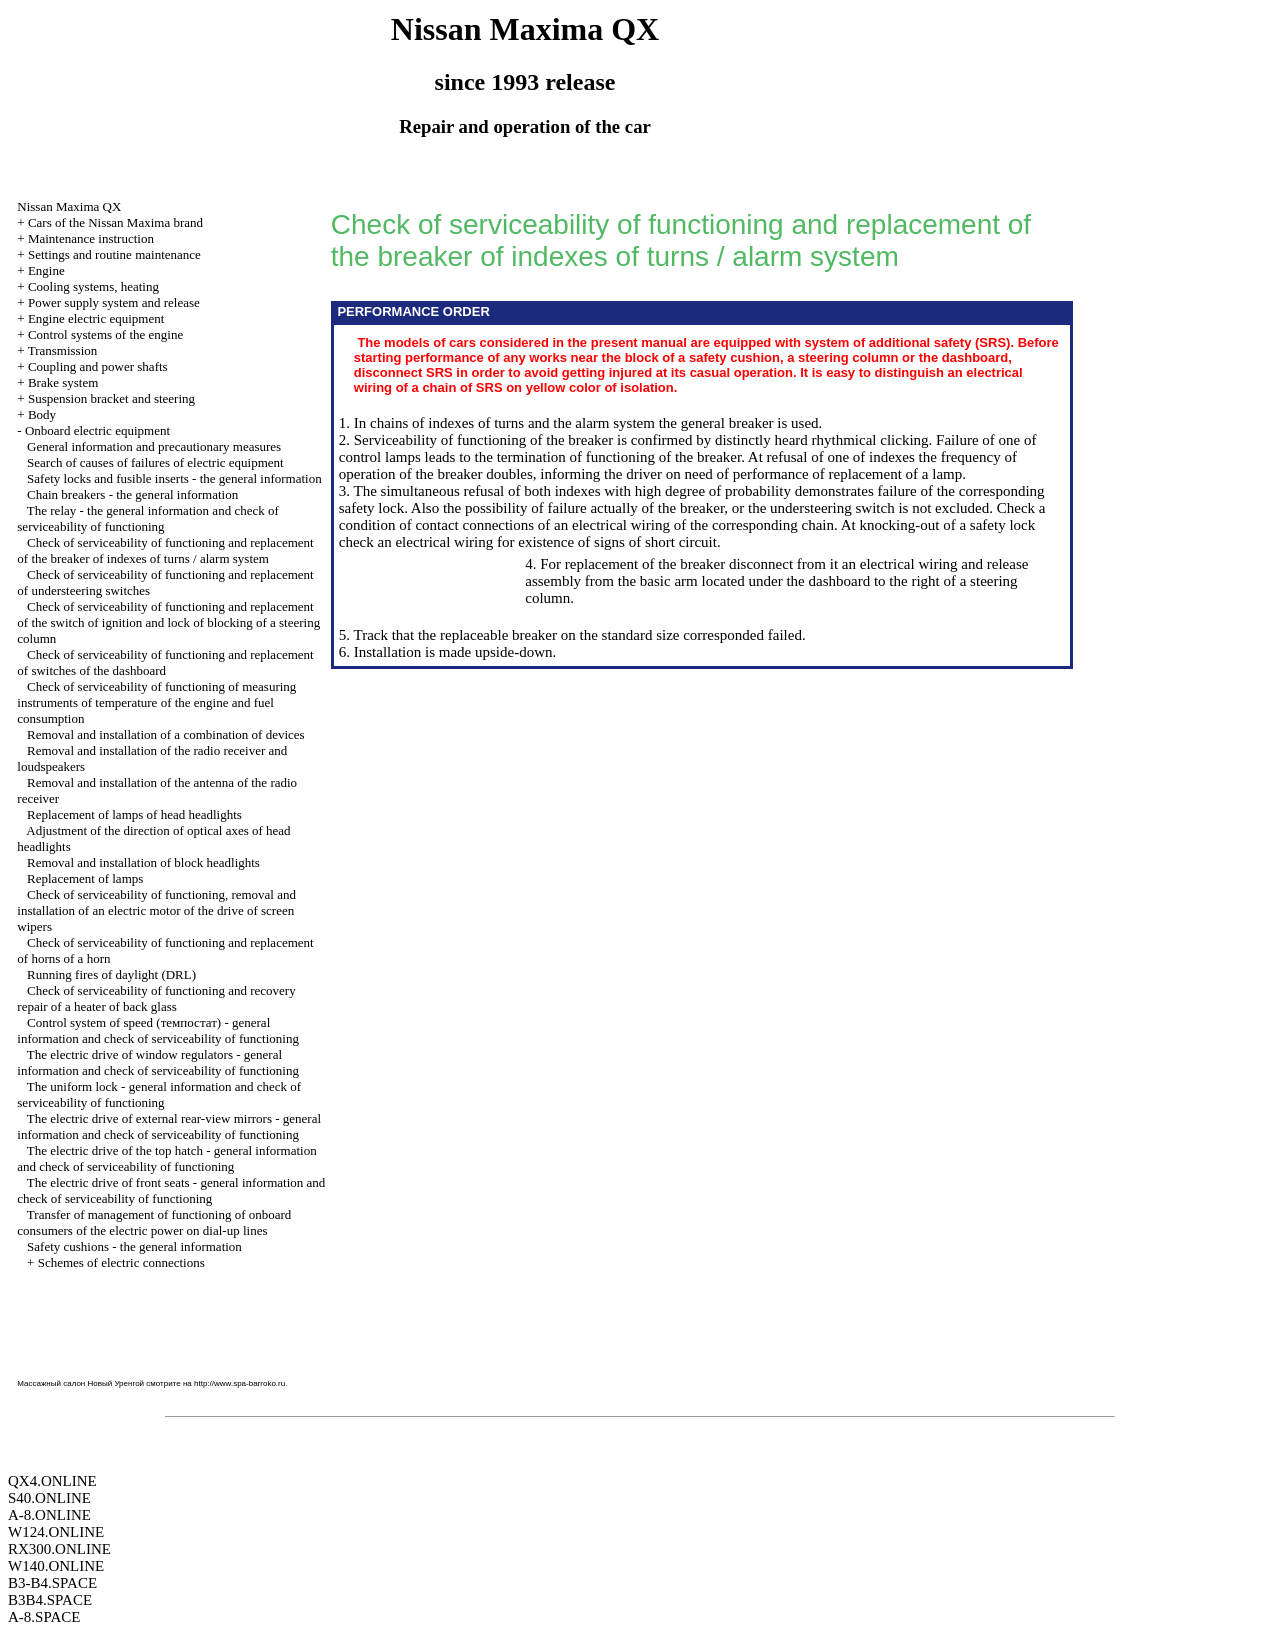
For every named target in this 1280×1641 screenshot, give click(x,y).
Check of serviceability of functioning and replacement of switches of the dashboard (165, 662)
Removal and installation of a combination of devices (166, 734)
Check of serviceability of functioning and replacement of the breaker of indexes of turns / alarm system (165, 550)
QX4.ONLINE (52, 1481)
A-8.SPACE (44, 1617)
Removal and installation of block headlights (143, 862)
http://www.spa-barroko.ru (239, 1383)
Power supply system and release (114, 302)
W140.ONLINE (56, 1566)
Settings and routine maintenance (114, 254)
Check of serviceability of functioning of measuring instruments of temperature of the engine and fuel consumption (156, 702)
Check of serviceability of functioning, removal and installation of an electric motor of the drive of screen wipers (156, 910)
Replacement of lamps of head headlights (134, 814)
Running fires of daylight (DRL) (111, 974)
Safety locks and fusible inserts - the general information (174, 478)
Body (42, 414)
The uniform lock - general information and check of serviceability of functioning (159, 1094)
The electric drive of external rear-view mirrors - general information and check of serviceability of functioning (169, 1126)
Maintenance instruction (91, 238)
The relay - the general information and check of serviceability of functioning (147, 518)
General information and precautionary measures (154, 446)
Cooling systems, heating (93, 286)
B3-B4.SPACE (52, 1583)
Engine (46, 270)
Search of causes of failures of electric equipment (155, 462)
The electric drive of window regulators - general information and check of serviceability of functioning (158, 1062)
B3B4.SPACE (50, 1600)
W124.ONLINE (56, 1532)
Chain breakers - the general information (132, 494)
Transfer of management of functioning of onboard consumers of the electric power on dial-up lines (154, 1222)
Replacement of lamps (85, 878)
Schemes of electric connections (121, 1262)
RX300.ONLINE (59, 1549)
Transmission (63, 350)
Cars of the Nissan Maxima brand (115, 222)
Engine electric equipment (96, 318)
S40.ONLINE (49, 1498)
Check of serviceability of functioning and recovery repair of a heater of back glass (156, 998)
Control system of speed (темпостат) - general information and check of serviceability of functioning (158, 1030)
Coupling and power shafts (98, 366)
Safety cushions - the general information (134, 1246)
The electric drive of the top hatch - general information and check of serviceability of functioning (166, 1158)
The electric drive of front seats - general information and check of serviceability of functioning (171, 1190)
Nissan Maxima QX (69, 206)
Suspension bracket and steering (111, 398)
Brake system (63, 382)
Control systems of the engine (105, 334)
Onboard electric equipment (97, 430)
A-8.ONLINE (49, 1515)
